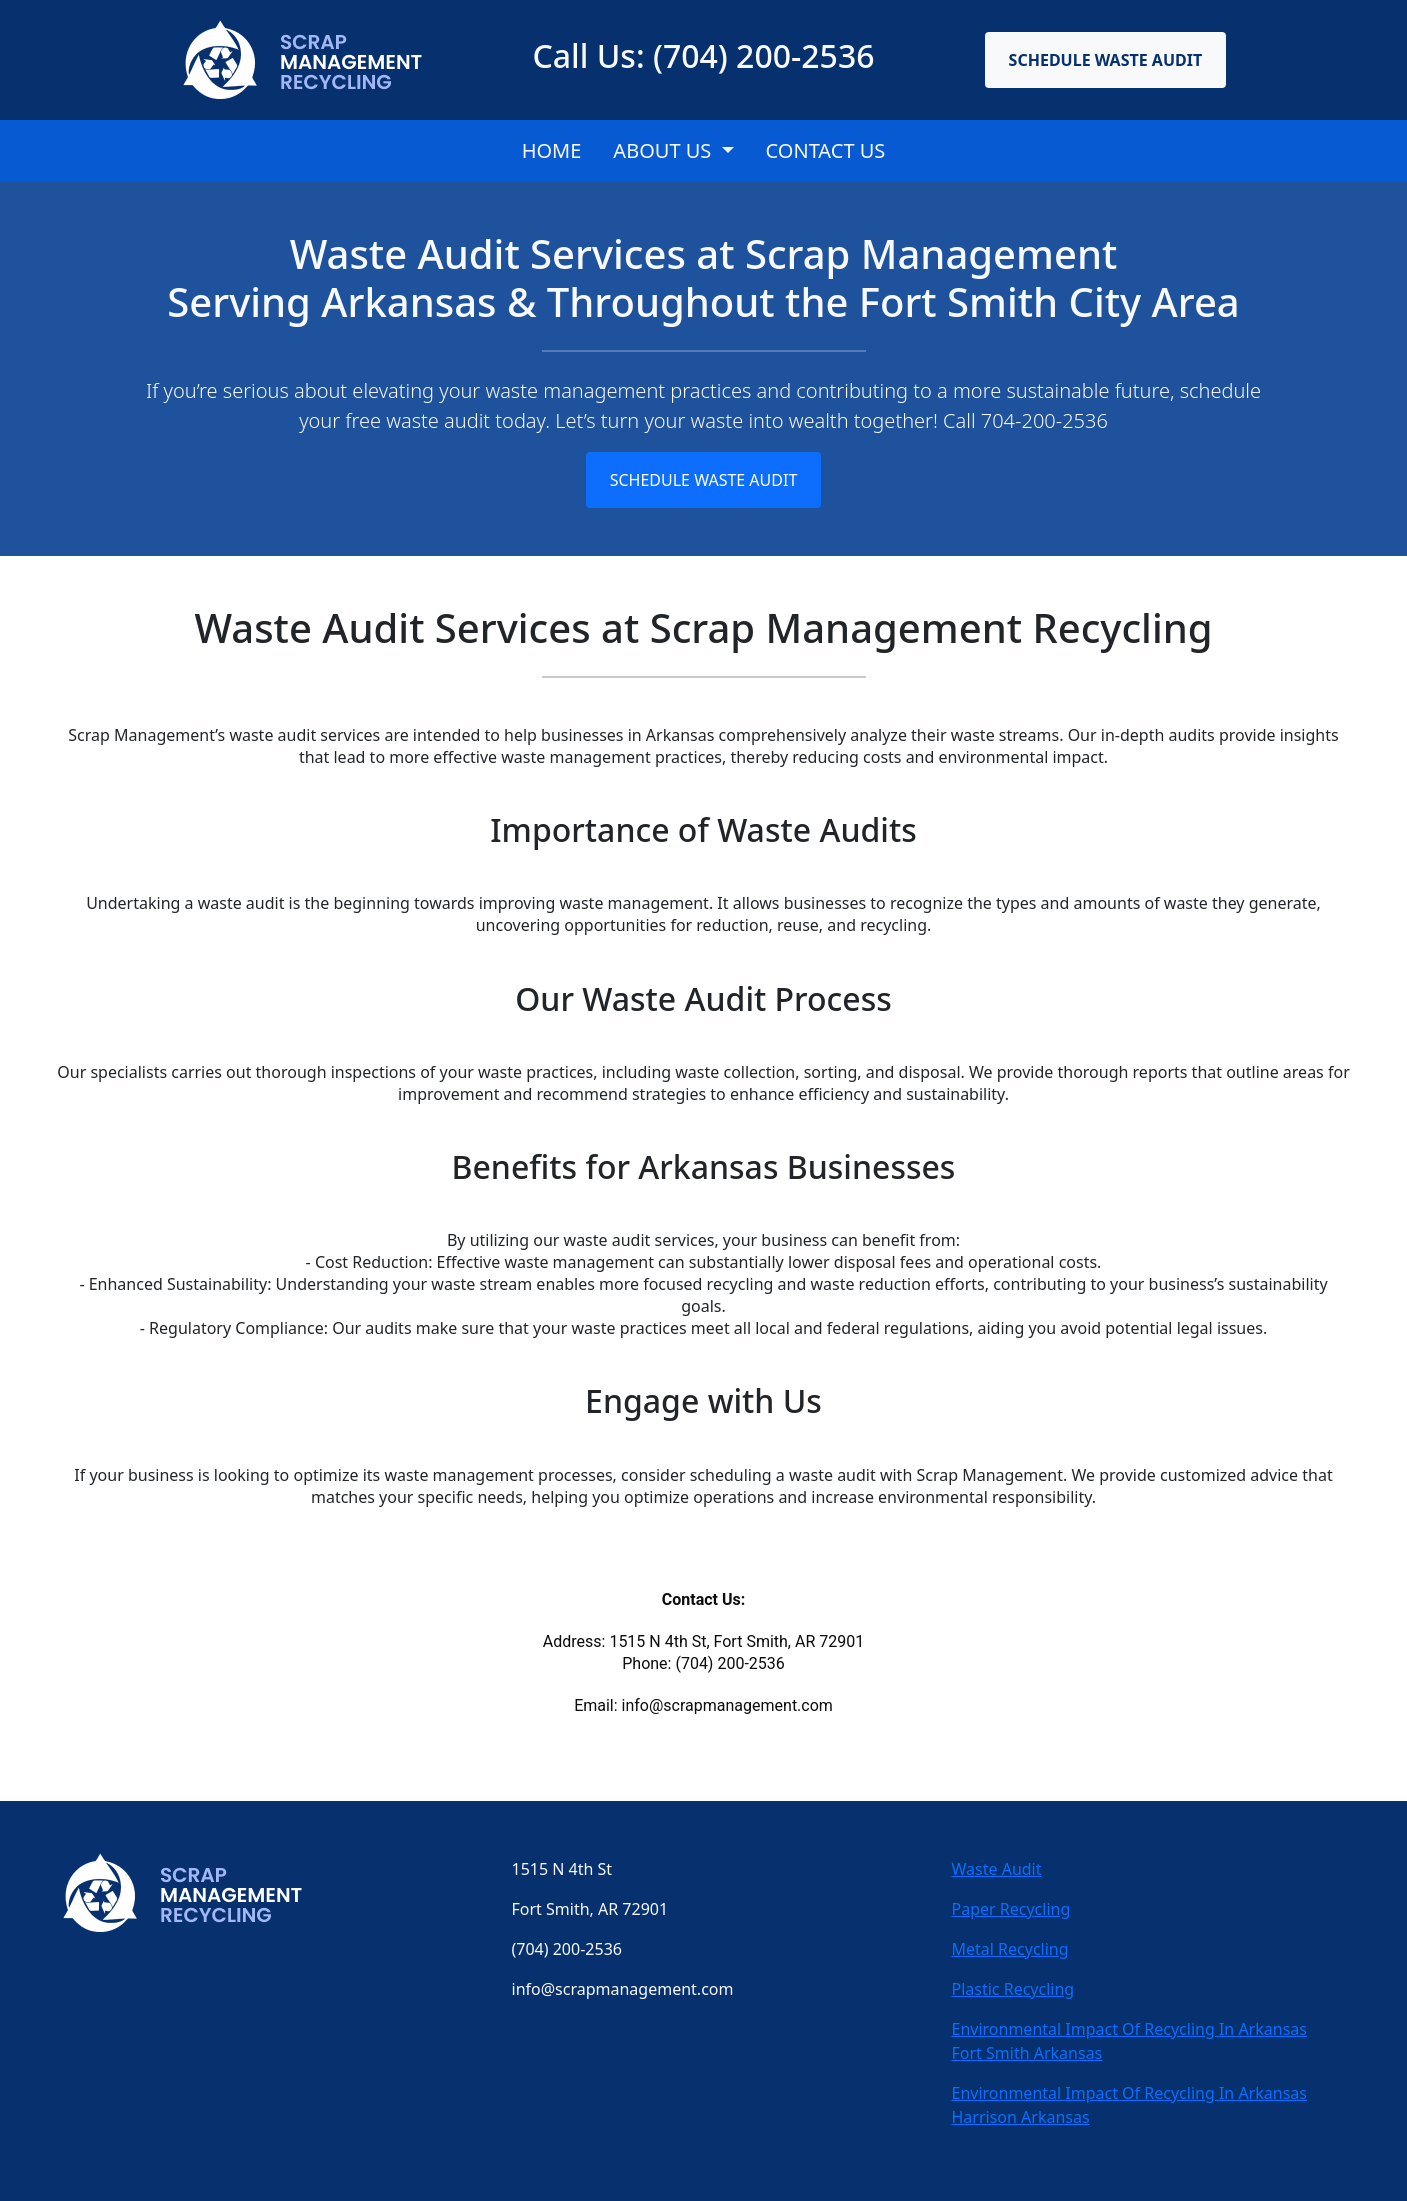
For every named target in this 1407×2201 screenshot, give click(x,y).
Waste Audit (997, 1869)
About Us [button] (664, 150)
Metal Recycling (1010, 1949)
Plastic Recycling (1013, 1989)
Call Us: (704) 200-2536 (703, 55)
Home (552, 150)
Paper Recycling (1011, 1909)
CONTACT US (826, 150)
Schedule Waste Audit (1106, 60)
